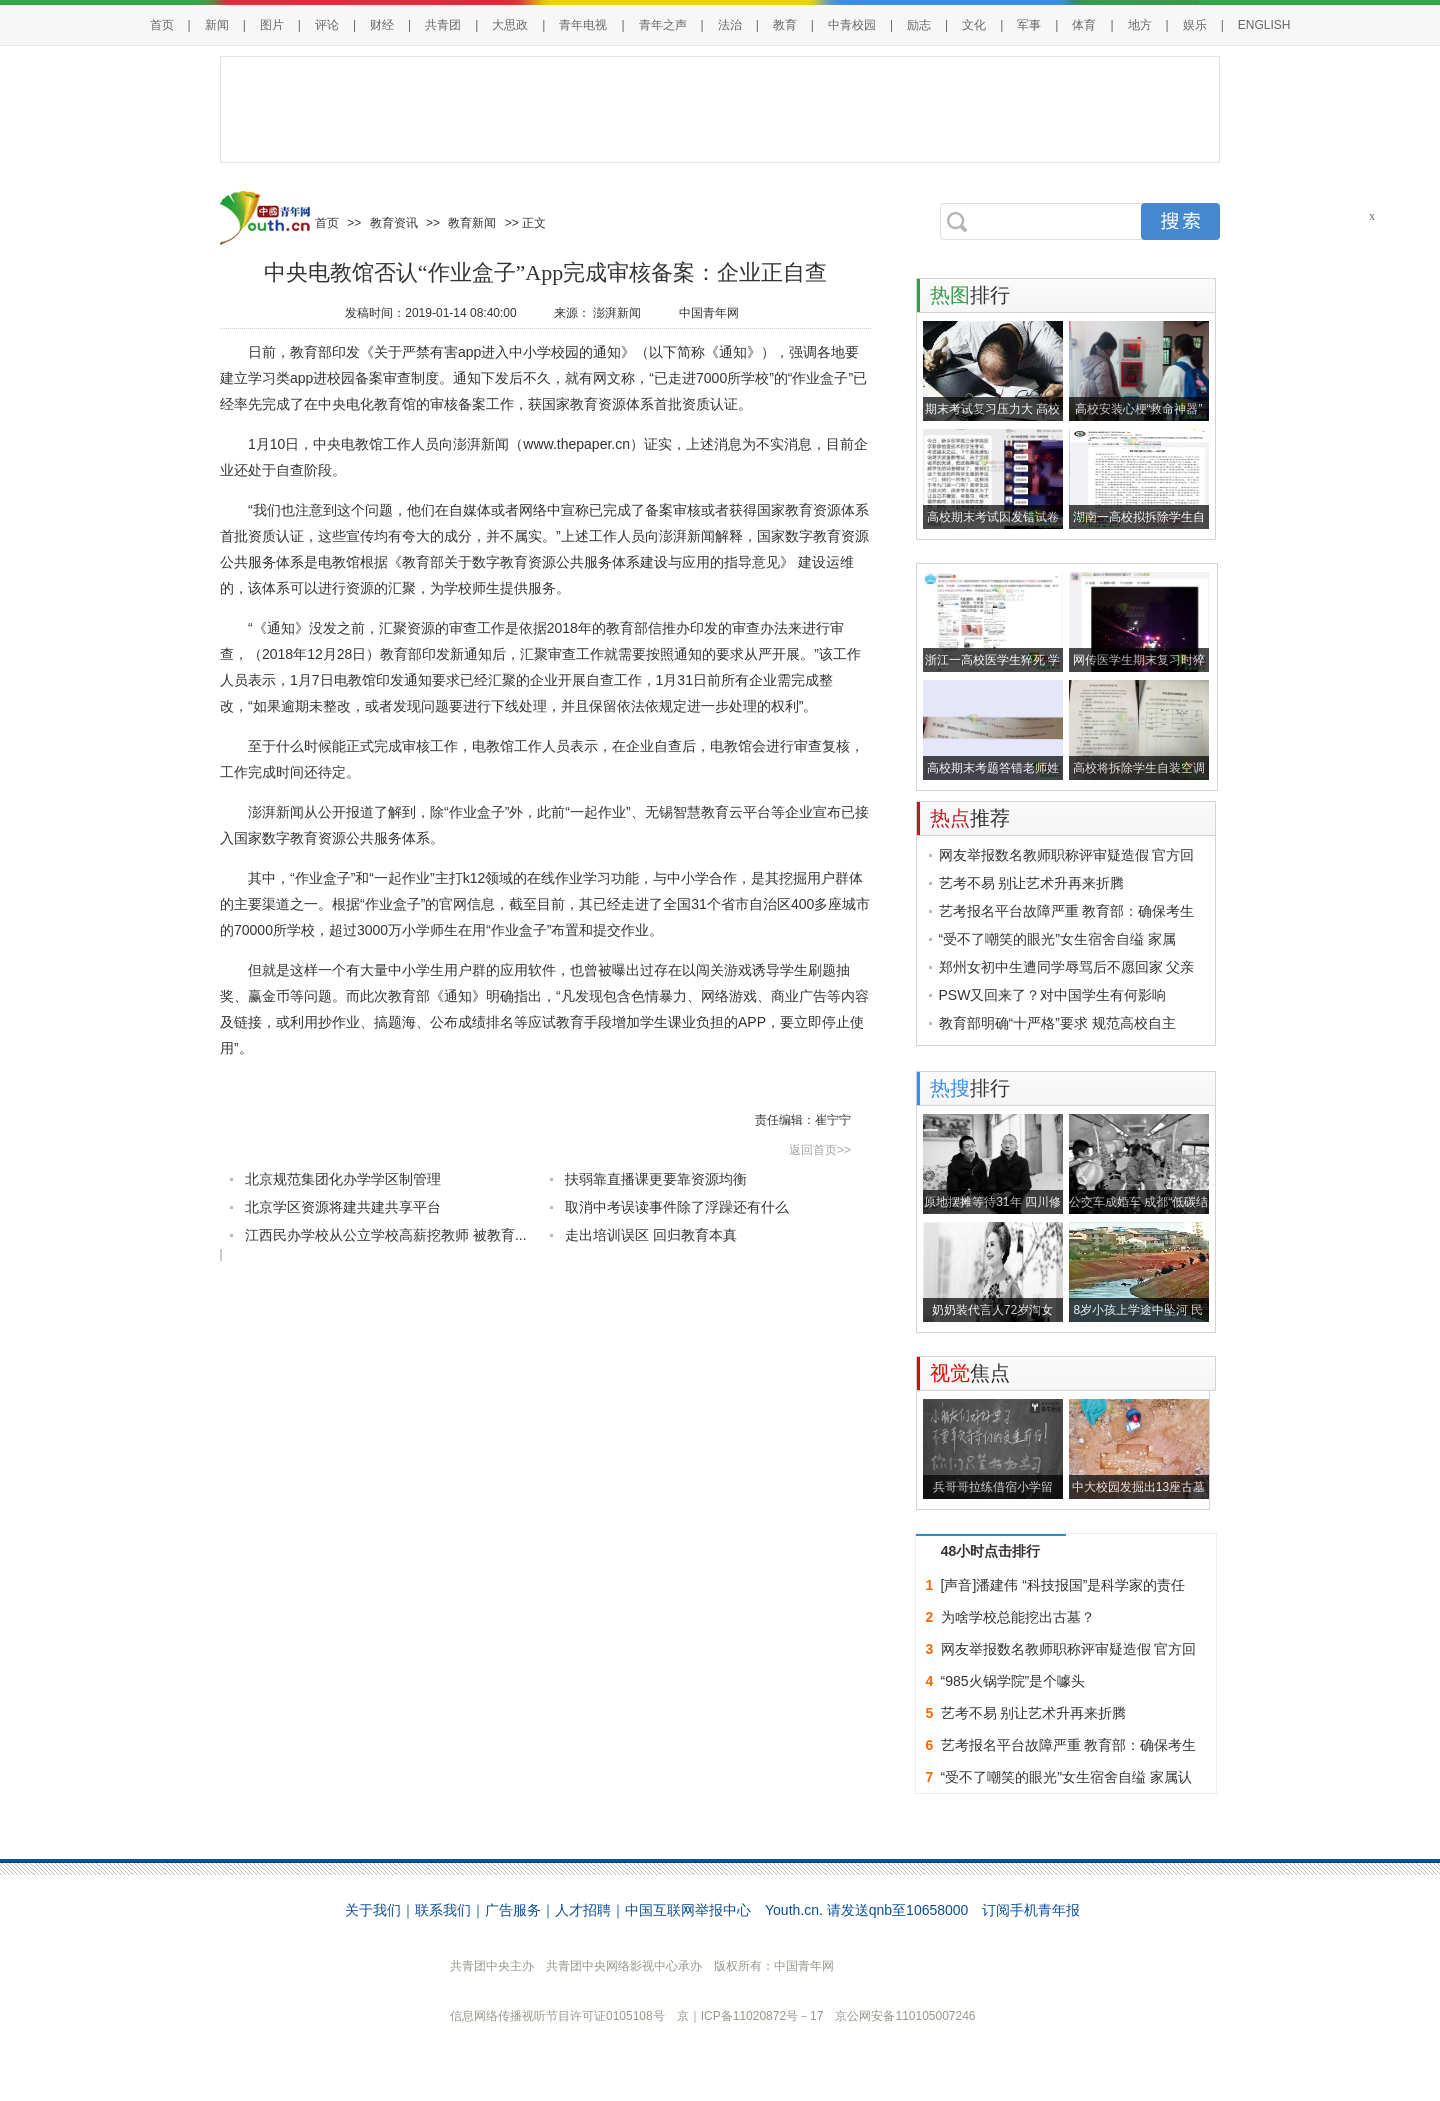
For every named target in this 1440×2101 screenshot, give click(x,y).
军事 (1029, 25)
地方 (1140, 25)
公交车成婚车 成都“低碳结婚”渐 (1138, 1204)
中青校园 (852, 25)
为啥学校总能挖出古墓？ (1018, 1617)
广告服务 (513, 1910)
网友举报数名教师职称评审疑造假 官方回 (1067, 855)
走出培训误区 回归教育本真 (651, 1235)
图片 (272, 25)
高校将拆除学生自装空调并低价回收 (1139, 770)
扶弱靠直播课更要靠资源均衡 (656, 1179)
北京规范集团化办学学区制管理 (343, 1179)
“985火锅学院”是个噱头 (1013, 1681)
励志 (919, 25)
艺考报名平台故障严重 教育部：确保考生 (1067, 911)
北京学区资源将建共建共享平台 (343, 1207)
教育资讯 (394, 223)
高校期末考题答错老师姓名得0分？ (993, 770)
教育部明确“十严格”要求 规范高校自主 (1057, 1023)
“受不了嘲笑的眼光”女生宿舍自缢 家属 (1057, 939)
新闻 (217, 25)
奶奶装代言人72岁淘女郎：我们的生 (992, 1312)
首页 (162, 25)
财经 (382, 25)
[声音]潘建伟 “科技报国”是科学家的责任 (1063, 1585)
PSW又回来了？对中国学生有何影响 (1053, 995)
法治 (730, 25)
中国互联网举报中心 (688, 1910)
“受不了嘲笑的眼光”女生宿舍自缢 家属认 (1066, 1777)
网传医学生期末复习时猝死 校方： (1139, 662)
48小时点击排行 (991, 1551)
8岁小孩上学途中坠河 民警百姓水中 (1138, 1312)
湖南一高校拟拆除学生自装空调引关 (1139, 519)
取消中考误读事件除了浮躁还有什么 (677, 1207)
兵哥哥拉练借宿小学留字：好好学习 (993, 1489)
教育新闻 (472, 223)
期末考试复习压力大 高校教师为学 (992, 411)
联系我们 (443, 1910)
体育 (1084, 25)
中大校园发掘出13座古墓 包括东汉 (1138, 1489)
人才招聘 (583, 1910)
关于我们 (373, 1910)
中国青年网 (709, 313)
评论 (327, 25)
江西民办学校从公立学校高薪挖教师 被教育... (386, 1235)
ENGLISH (1264, 25)
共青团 (443, 25)
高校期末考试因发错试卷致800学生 (993, 519)
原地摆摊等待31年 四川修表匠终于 (992, 1204)
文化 (974, 25)
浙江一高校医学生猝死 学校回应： (992, 662)
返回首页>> (820, 1150)
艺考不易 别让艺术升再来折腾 (1032, 883)
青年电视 (583, 25)
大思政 (510, 25)
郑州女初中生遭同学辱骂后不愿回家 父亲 (1067, 967)
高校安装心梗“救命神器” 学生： (1139, 411)
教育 (785, 25)
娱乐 (1195, 25)
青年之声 (663, 25)
